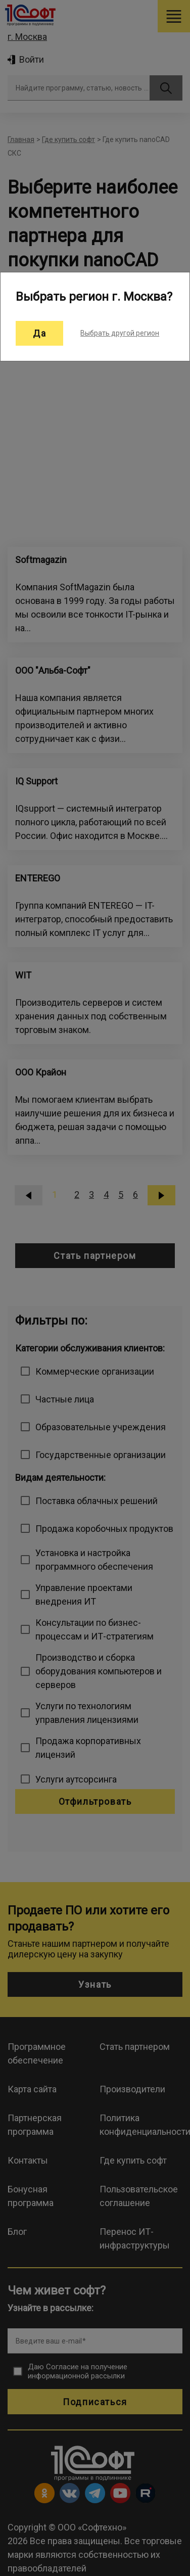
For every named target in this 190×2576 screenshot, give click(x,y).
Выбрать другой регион (119, 333)
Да (39, 333)
